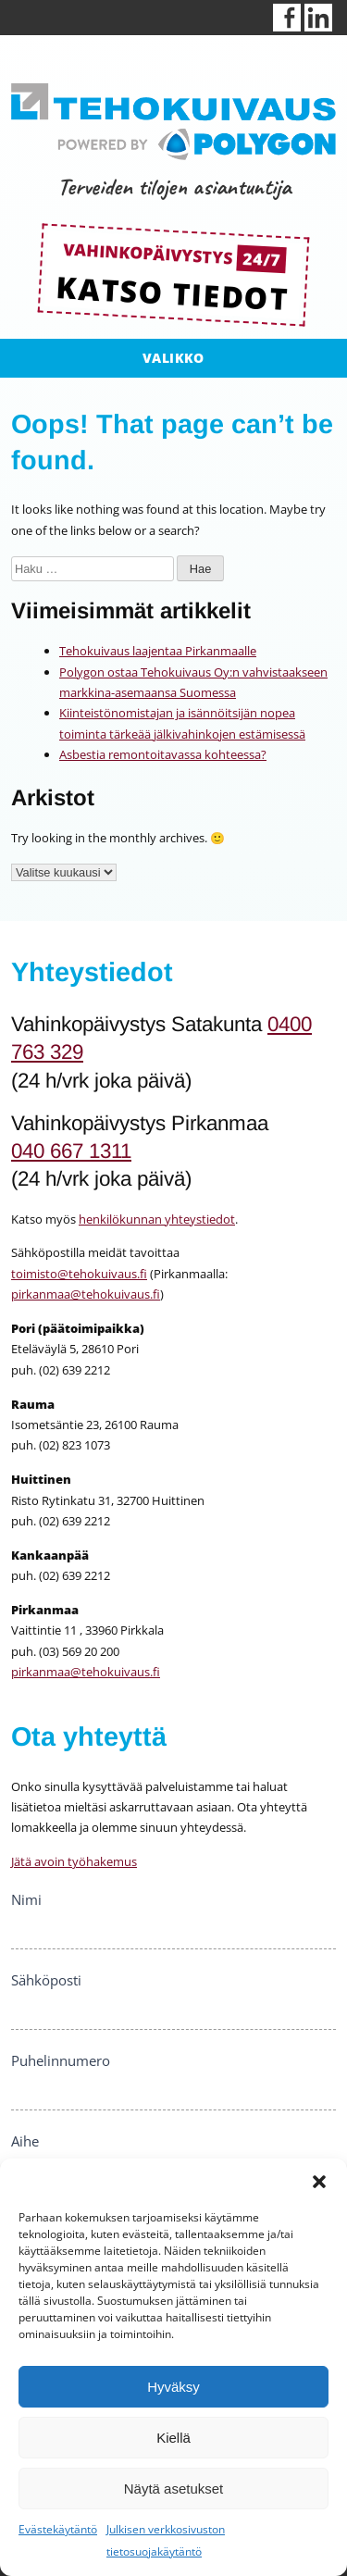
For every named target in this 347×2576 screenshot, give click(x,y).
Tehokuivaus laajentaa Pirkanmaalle (157, 650)
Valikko (173, 358)
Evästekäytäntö (58, 2529)
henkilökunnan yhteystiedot (157, 1219)
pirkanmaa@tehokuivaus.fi (85, 1294)
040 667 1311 (71, 1151)
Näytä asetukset (174, 2488)
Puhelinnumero (60, 2060)
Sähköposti (46, 1980)
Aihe (25, 2141)
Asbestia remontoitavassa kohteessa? (162, 754)
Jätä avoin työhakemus (74, 1861)
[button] (319, 2181)
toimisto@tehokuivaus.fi (79, 1273)
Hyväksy (173, 2387)
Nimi (26, 1899)
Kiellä (173, 2437)
